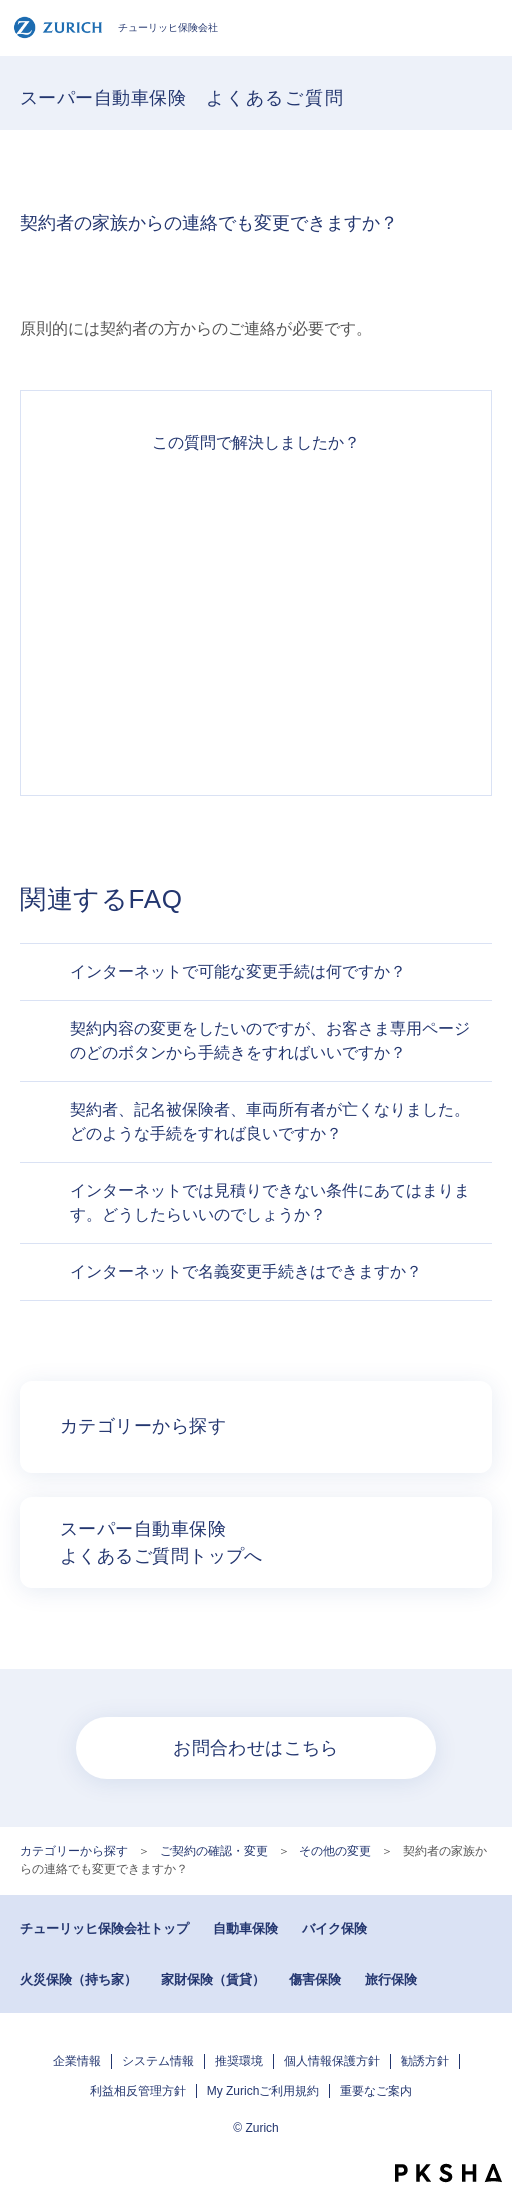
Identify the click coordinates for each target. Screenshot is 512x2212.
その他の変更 (335, 1851)
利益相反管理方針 (138, 2091)
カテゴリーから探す (74, 1851)
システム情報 (158, 2061)
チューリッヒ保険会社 (115, 27)
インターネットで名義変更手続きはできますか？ (246, 1271)
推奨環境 (239, 2061)
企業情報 (77, 2061)
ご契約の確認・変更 (214, 1851)
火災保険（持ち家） (78, 1979)
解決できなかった (256, 653)
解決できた (256, 509)
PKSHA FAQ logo (448, 2173)
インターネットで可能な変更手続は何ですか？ (238, 971)
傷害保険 (315, 1979)
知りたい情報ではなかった (256, 725)
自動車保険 (245, 1928)
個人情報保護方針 (332, 2061)
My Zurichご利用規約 (263, 2091)
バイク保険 (334, 1928)
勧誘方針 (425, 2061)
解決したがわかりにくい (256, 581)
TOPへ (487, 2137)
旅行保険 (391, 1979)
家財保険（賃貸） (213, 1979)
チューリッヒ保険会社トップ (104, 1928)
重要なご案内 (376, 2091)
